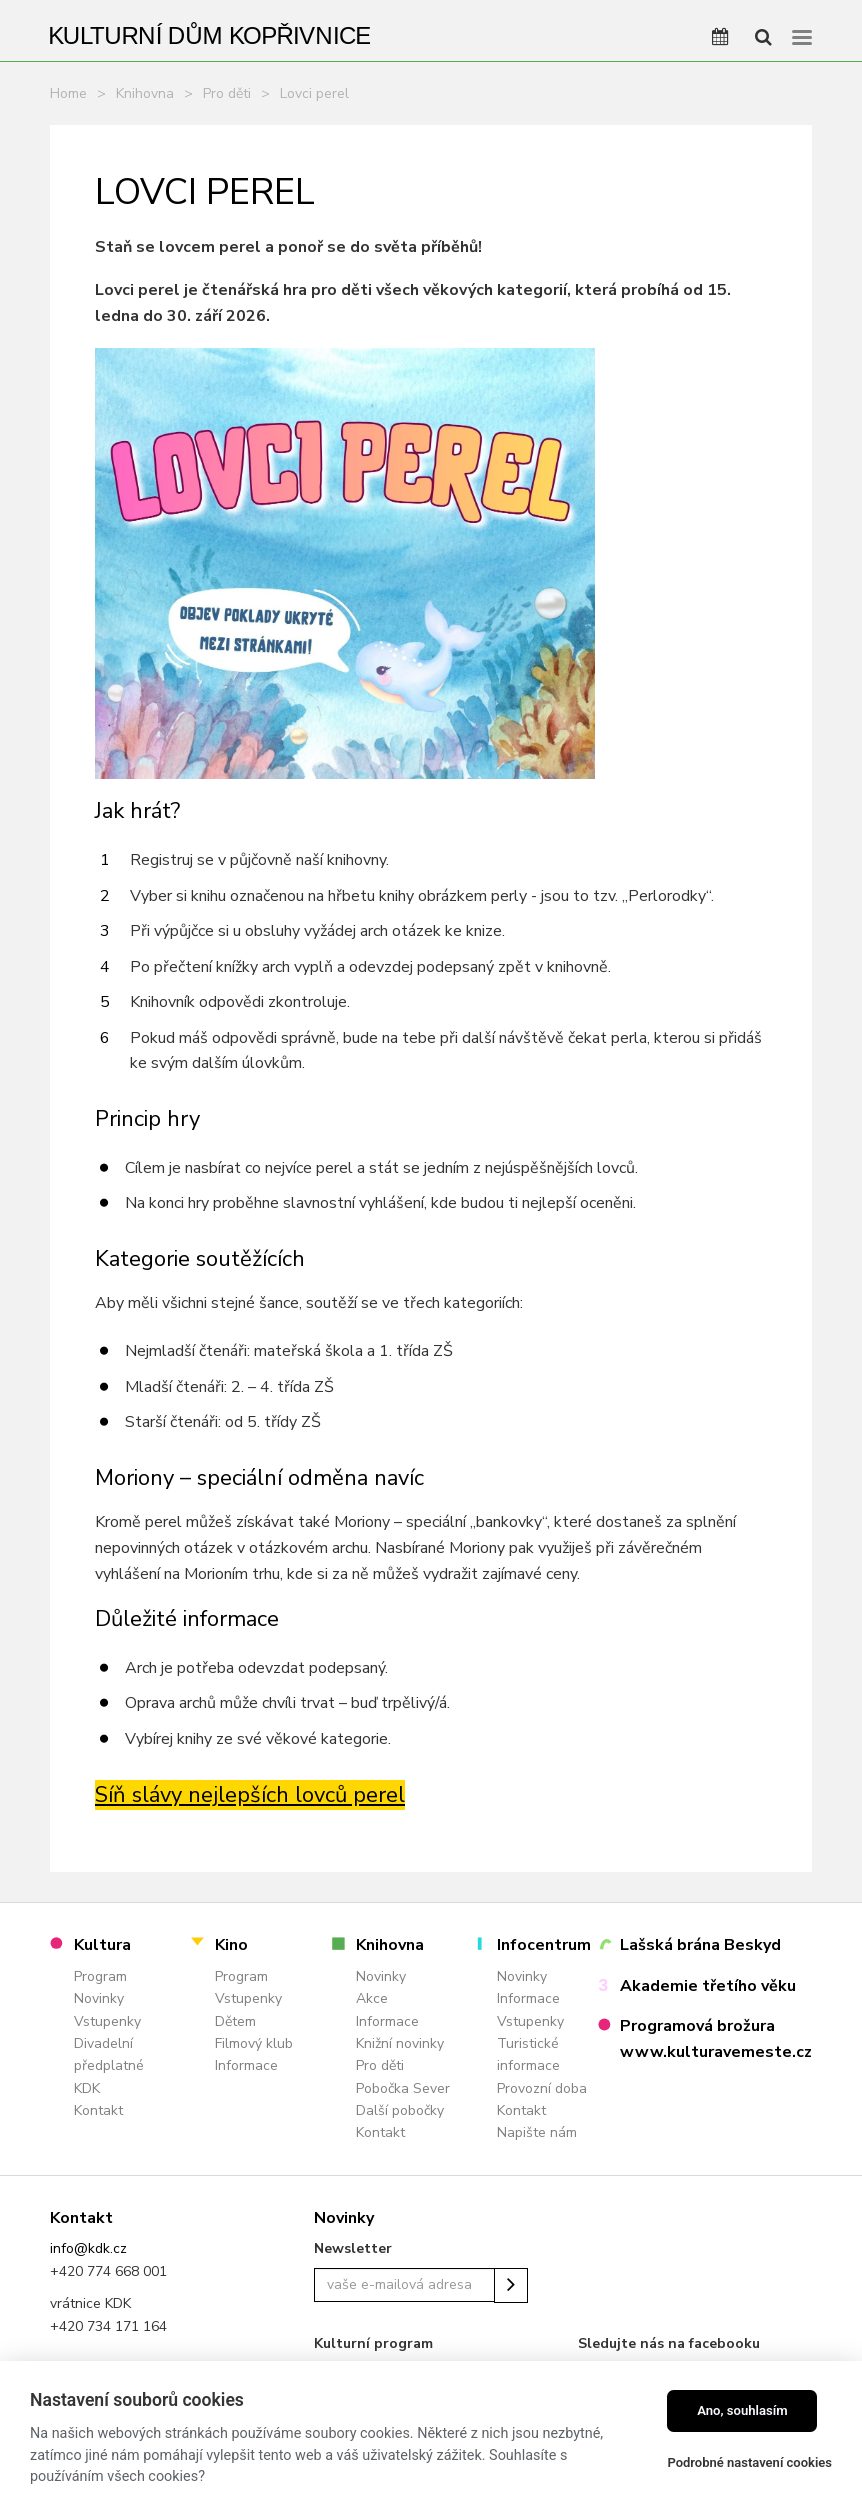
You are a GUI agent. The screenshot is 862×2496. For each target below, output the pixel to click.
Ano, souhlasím (742, 2410)
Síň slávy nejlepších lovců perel (250, 1795)
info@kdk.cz (88, 2248)
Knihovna (145, 93)
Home (68, 93)
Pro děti (227, 93)
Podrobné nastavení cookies (749, 2462)
